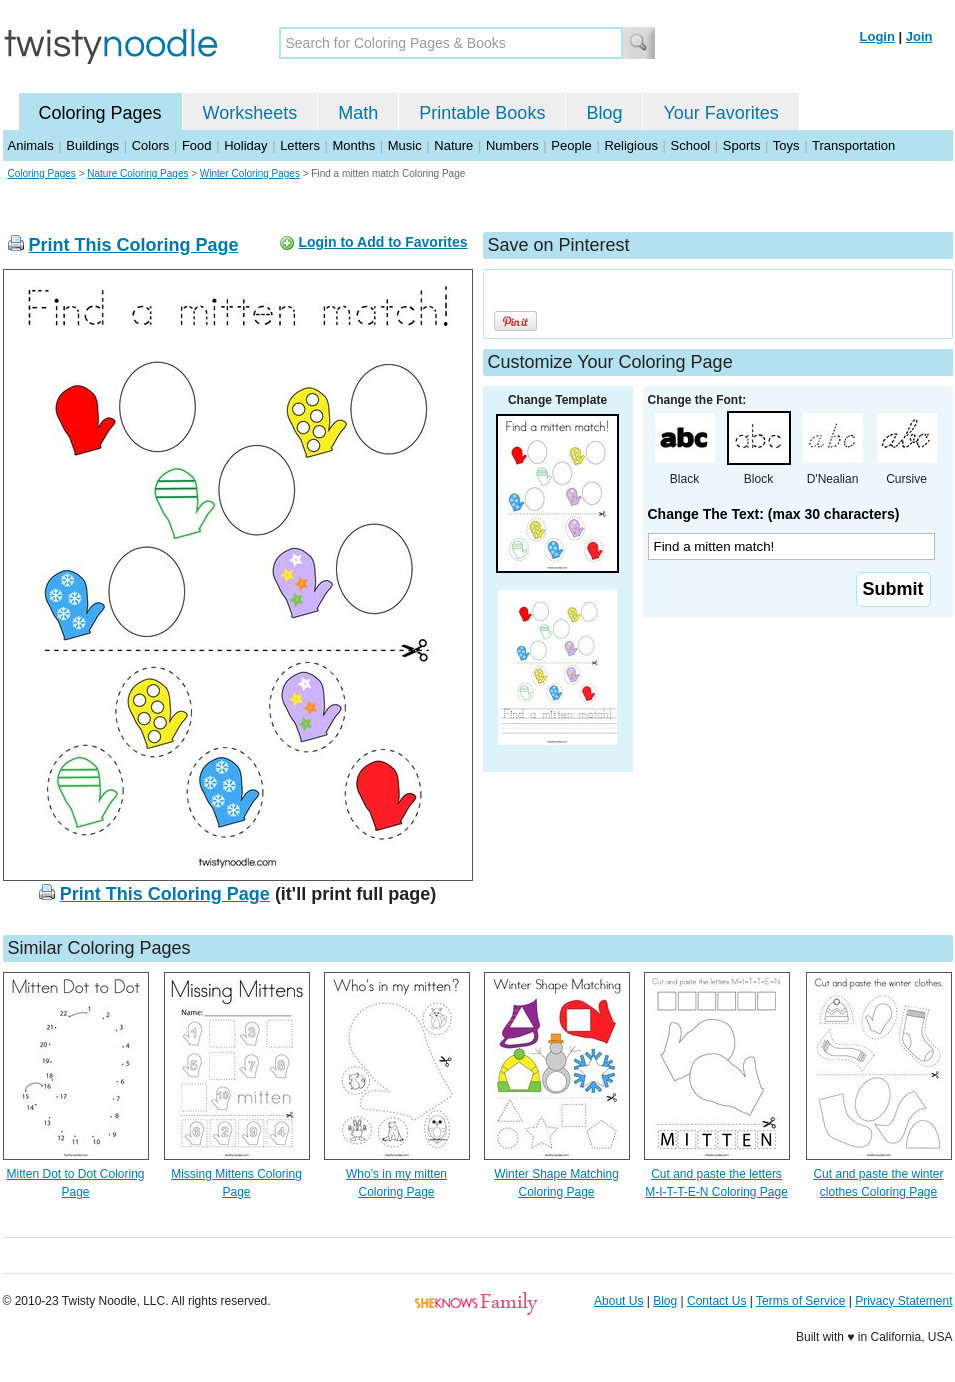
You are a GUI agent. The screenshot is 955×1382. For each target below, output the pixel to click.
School (691, 145)
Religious (630, 145)
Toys (786, 145)
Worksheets (250, 113)
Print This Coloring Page (134, 245)
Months (354, 145)
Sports (742, 145)
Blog (604, 113)
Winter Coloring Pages (250, 173)
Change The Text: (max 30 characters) (774, 514)
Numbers (512, 145)
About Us (618, 1301)
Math (358, 113)
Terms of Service (800, 1301)
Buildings (92, 145)
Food (197, 145)
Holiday (245, 145)
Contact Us (716, 1301)
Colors (151, 145)
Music (405, 145)
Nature (453, 145)
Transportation (853, 145)
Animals (31, 145)
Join (919, 36)
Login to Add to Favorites (382, 242)
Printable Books (482, 113)
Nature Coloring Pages (137, 173)
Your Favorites (720, 113)
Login (877, 36)
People (571, 145)
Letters (300, 145)
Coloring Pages (100, 113)
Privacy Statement (903, 1301)
